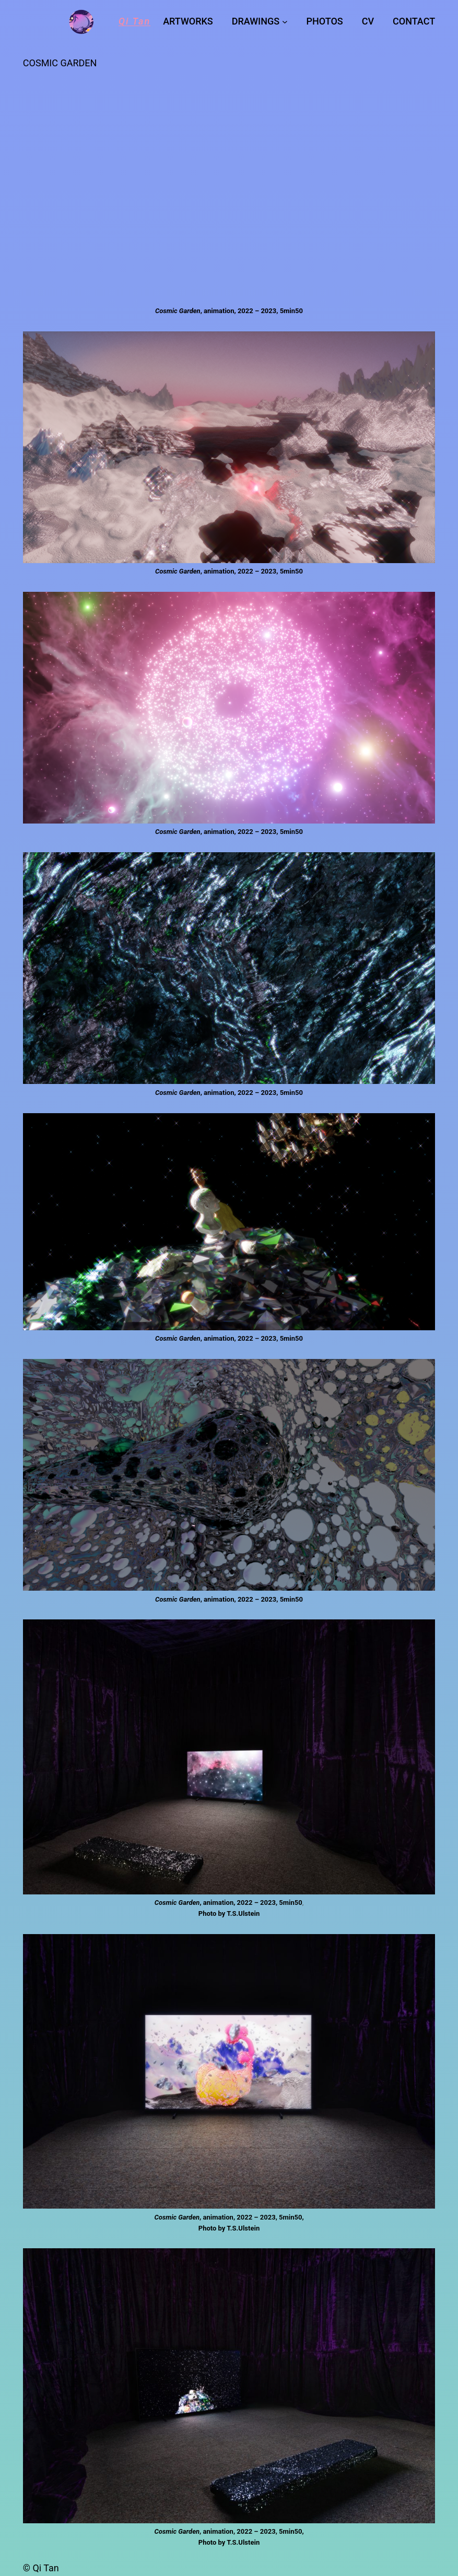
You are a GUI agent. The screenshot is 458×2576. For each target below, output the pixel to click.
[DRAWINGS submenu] (285, 22)
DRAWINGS (255, 21)
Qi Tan (134, 21)
